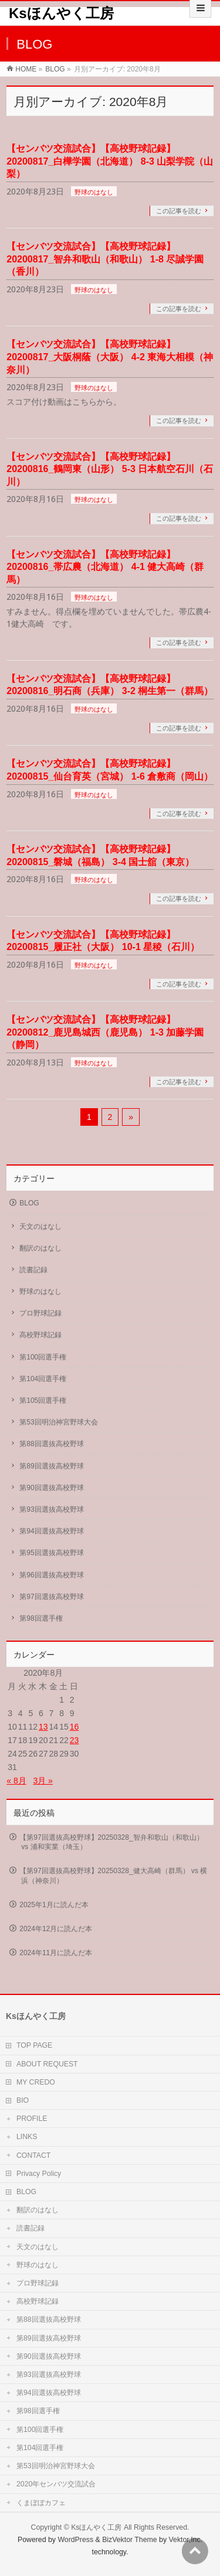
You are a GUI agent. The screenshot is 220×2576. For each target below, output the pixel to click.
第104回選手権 (42, 1379)
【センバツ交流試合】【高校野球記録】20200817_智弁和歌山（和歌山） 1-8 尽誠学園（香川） (105, 258)
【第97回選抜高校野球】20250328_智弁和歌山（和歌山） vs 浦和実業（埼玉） (111, 1842)
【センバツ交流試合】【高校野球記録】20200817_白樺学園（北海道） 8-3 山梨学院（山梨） (109, 161)
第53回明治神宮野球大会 (58, 1422)
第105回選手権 (42, 1400)
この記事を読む (178, 210)
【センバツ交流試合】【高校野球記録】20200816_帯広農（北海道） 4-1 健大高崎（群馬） (105, 567)
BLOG (29, 1203)
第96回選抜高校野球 (51, 1575)
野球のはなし (94, 191)
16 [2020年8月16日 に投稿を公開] (74, 1726)
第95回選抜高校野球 (51, 1553)
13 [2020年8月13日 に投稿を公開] (43, 1726)
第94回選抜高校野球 (51, 1531)
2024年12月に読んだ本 (55, 1929)
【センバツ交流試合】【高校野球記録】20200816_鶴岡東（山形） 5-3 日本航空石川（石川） (109, 469)
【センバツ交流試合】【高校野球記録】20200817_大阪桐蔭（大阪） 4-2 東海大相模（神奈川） (109, 356)
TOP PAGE (34, 2045)
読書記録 (33, 1270)
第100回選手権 (42, 1357)
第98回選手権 (40, 1618)
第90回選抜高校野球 (51, 1488)
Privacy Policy (38, 2174)
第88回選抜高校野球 (51, 1444)
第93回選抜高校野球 (51, 1509)
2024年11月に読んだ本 (55, 1953)
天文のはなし (40, 1226)
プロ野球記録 (40, 1313)
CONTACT (33, 2155)
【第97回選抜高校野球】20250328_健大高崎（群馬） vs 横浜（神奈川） (113, 1875)
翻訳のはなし (40, 1248)
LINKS (26, 2137)
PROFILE (31, 2118)
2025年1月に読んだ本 (53, 1905)
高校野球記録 (40, 1335)
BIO (22, 2100)
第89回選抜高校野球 (51, 1466)
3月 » (42, 1780)
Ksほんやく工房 (61, 13)
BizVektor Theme (129, 2540)
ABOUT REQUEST (47, 2064)
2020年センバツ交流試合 (56, 2484)
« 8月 (16, 1780)
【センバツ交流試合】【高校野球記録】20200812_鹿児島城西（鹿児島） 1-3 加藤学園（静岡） (105, 1032)
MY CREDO (35, 2082)
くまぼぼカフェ (41, 2503)
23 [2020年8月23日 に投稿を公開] (74, 1740)
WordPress (75, 2540)
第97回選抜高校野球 (51, 1597)
